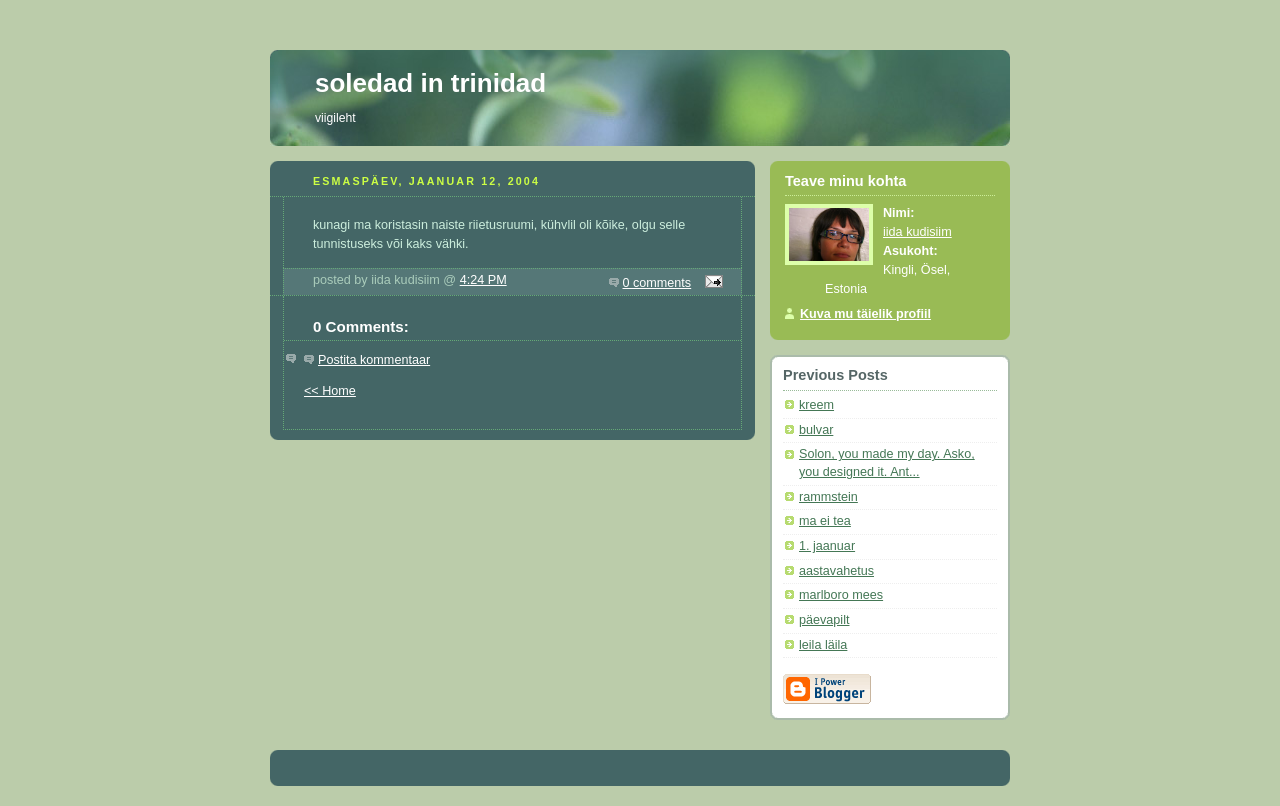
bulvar (816, 430)
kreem (816, 405)
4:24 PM (483, 280)
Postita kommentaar (374, 360)
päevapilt (824, 620)
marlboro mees (841, 595)
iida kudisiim (917, 232)
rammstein (828, 497)
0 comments (657, 283)
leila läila (823, 645)
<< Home (330, 391)
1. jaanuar (827, 546)
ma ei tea (825, 521)
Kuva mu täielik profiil (865, 314)
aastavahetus (836, 571)
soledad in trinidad (430, 83)
